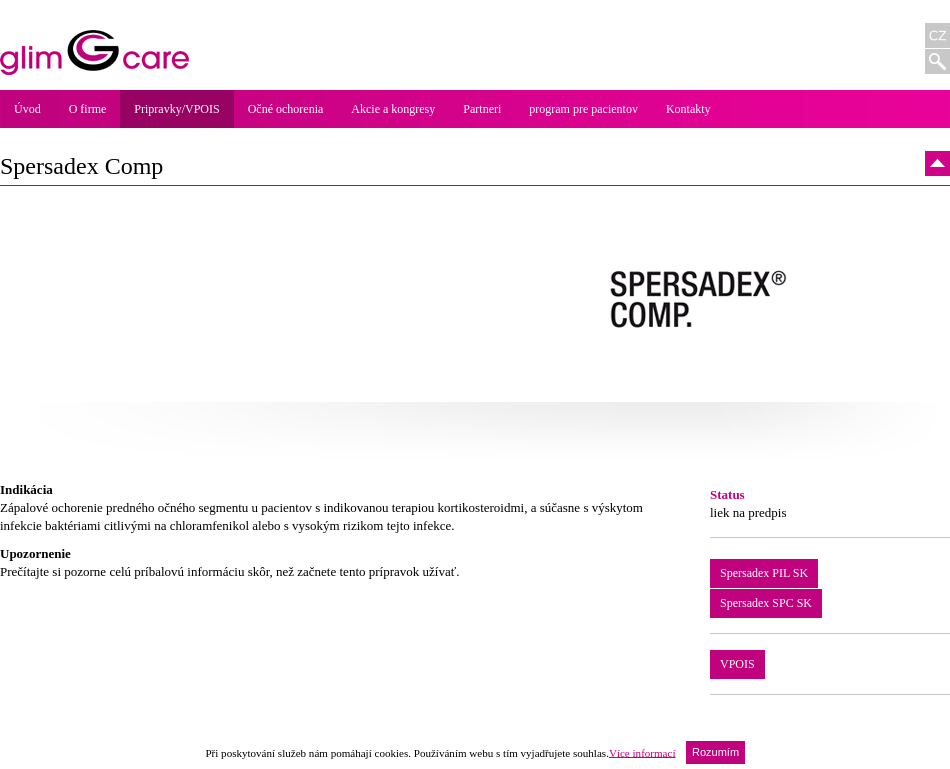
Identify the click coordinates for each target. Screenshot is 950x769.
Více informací (642, 752)
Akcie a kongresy (393, 109)
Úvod (27, 109)
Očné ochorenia (286, 109)
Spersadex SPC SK (766, 603)
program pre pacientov (583, 109)
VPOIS (737, 664)
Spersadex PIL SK (764, 573)
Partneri (482, 109)
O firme (88, 109)
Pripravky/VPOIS (176, 109)
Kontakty (688, 109)
